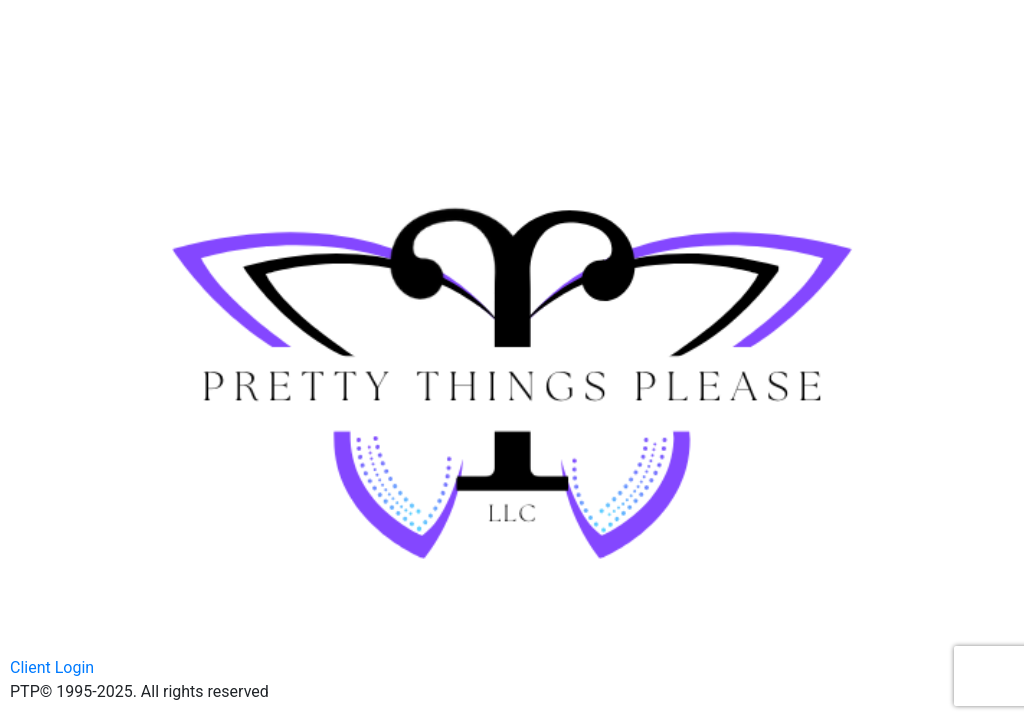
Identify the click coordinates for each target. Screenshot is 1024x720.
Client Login (52, 667)
